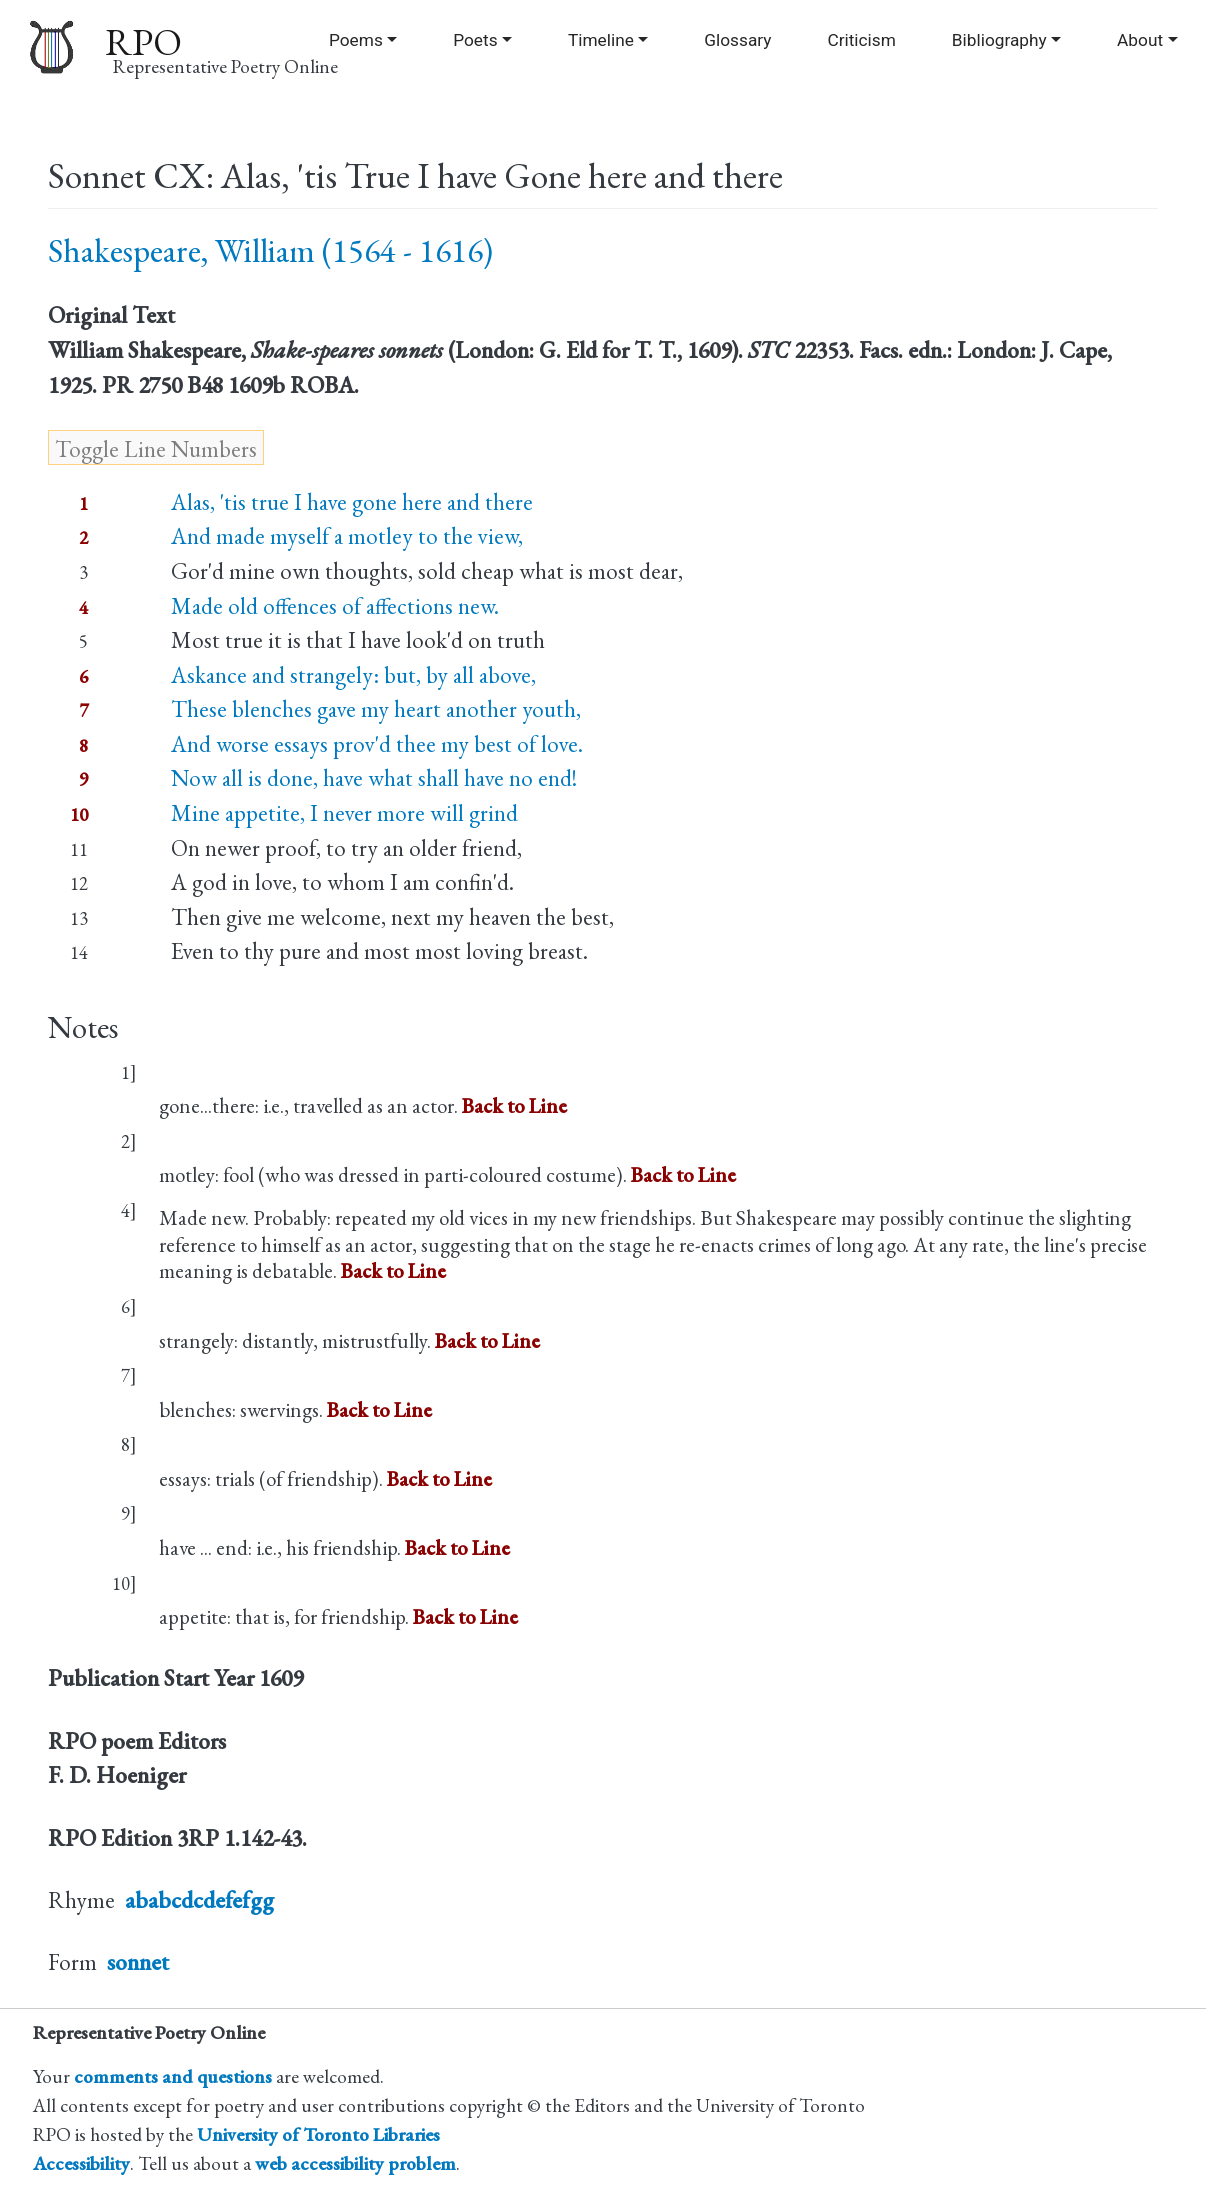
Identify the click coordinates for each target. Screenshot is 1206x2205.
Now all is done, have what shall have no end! (374, 778)
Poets (475, 40)
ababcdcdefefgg (199, 1900)
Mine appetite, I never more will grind (344, 813)
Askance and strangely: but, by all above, (353, 675)
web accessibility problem (355, 2163)
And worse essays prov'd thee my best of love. (377, 744)
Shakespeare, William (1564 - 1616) (270, 250)
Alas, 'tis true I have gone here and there (352, 502)
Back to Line (514, 1105)
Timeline (601, 40)
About (1140, 40)
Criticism (861, 40)
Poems (356, 40)
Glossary (737, 40)
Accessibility (81, 2163)
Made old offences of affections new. (335, 606)
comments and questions (173, 2076)
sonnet (138, 1962)
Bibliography (999, 40)
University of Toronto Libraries (318, 2134)
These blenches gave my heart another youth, (376, 709)
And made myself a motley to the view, (347, 536)
